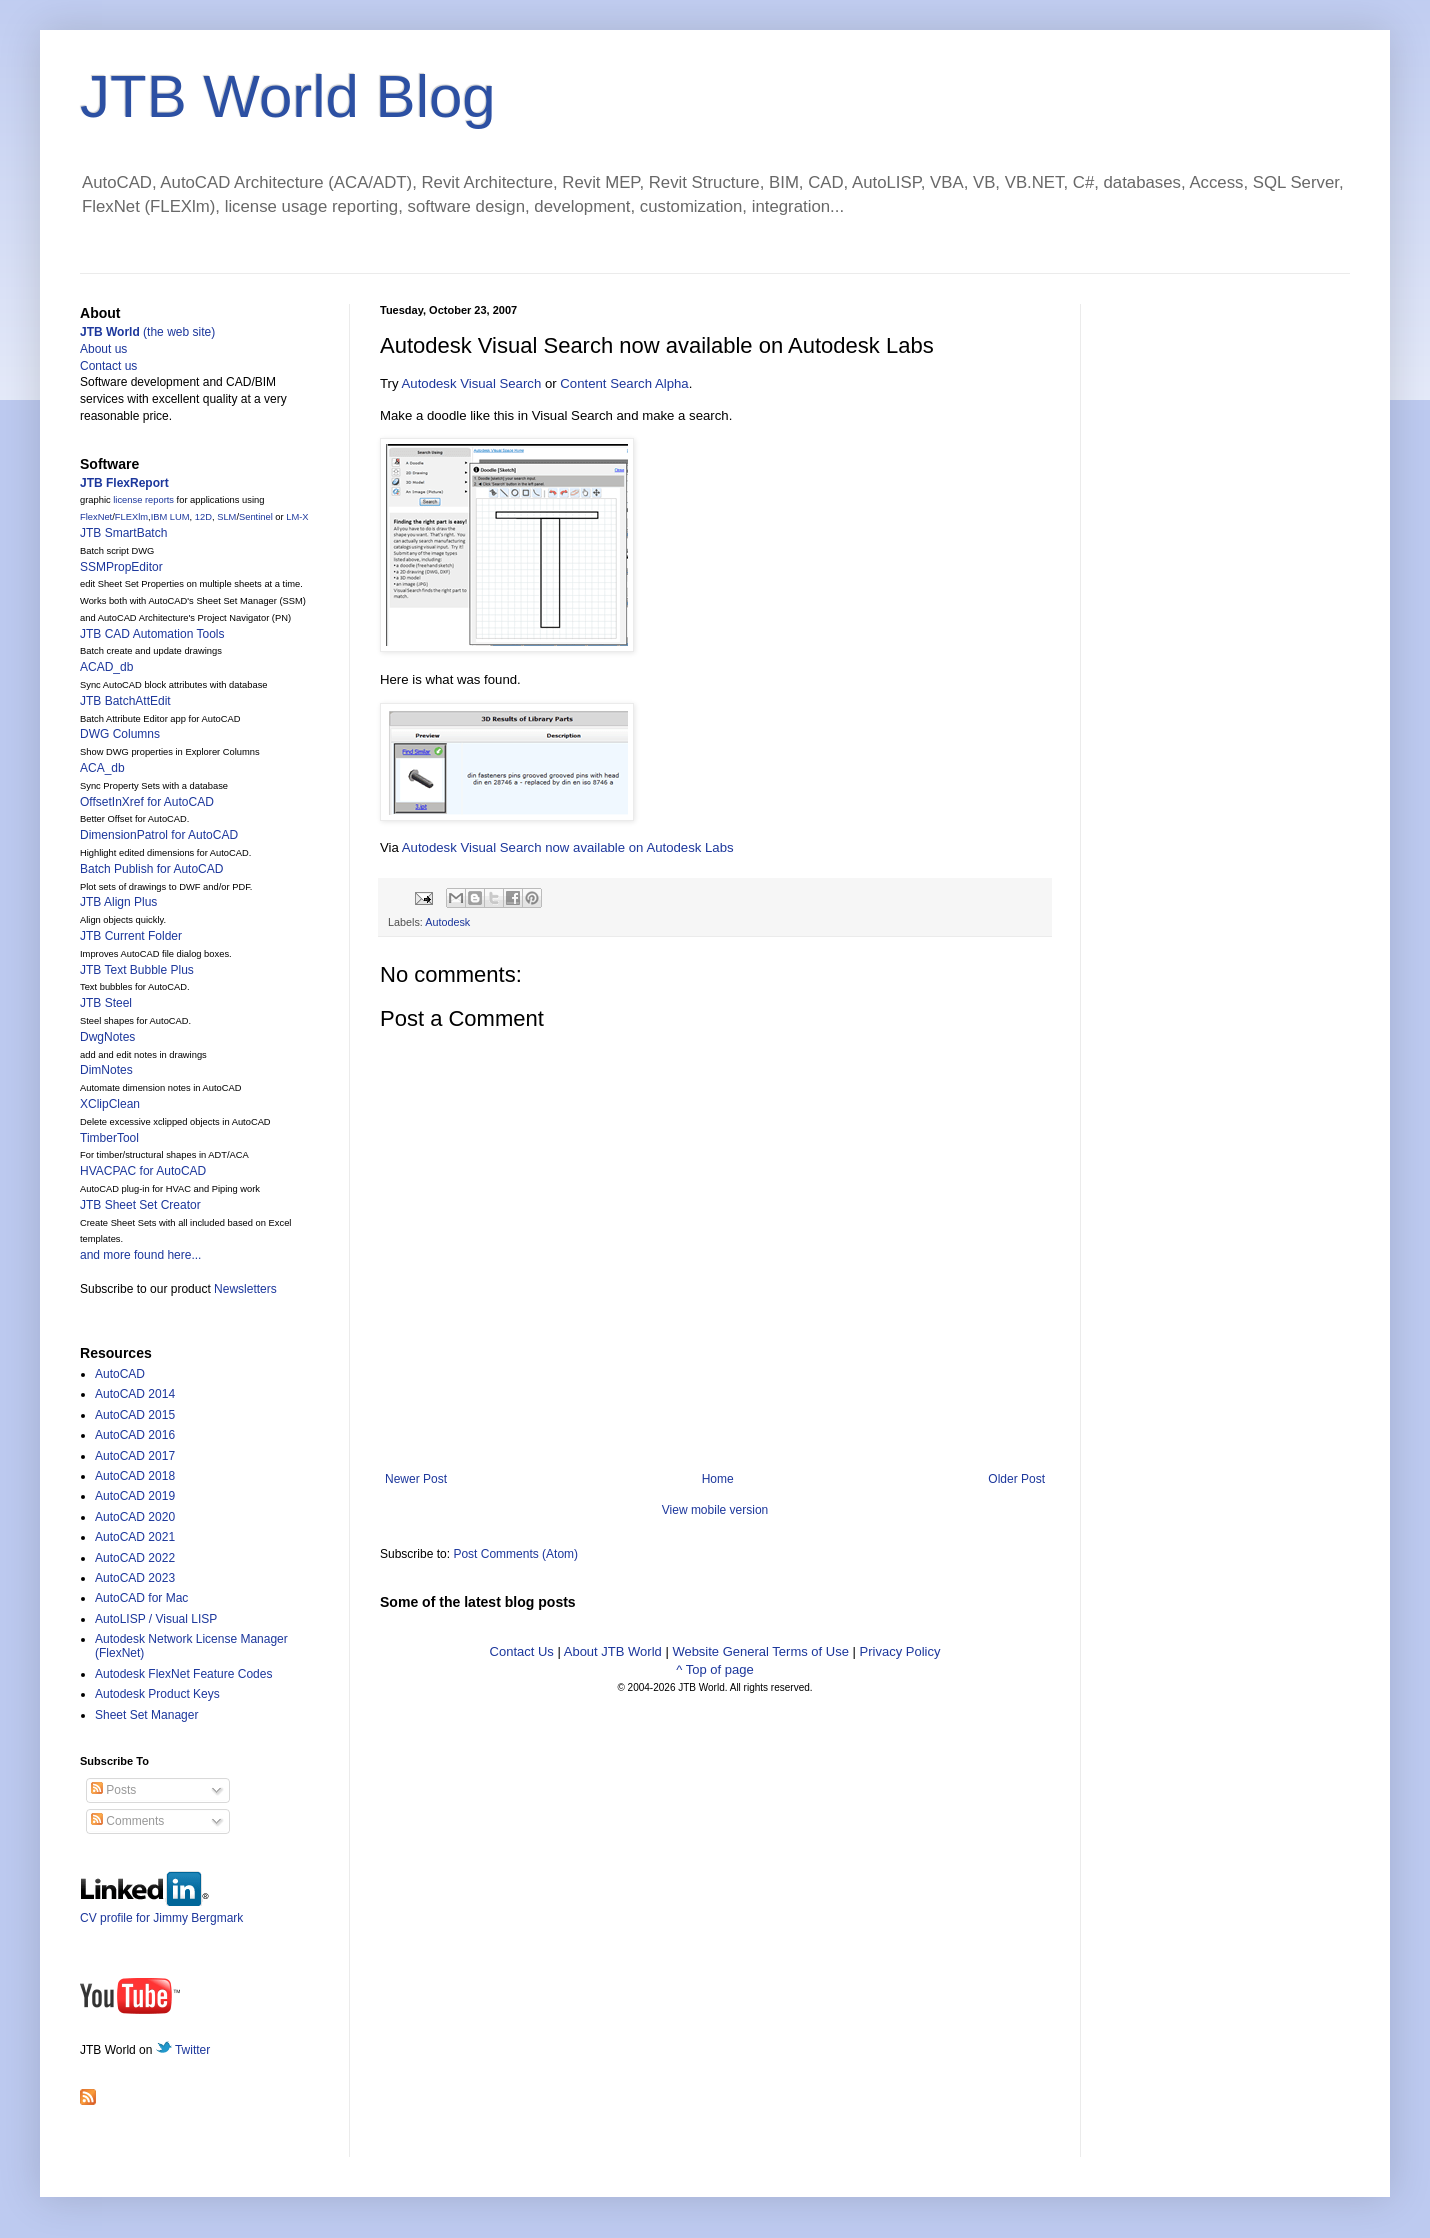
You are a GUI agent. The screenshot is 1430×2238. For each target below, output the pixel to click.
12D (203, 517)
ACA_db (102, 768)
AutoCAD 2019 (135, 1496)
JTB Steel (106, 1003)
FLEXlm (131, 517)
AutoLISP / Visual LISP (156, 1619)
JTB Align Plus (118, 902)
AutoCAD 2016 (135, 1435)
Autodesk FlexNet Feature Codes (183, 1674)
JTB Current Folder (131, 936)
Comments (127, 1821)
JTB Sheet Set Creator (140, 1205)
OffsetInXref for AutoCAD (147, 802)
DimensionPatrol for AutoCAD (159, 835)
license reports (143, 500)
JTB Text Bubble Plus (137, 970)
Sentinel (256, 517)
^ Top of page (714, 1669)
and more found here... (140, 1255)
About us (103, 349)
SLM (226, 517)
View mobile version (715, 1510)
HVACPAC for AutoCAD (143, 1171)
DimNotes (106, 1070)
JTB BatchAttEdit (125, 701)
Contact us (108, 366)
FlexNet (96, 517)
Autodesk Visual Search (472, 383)
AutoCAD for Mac (141, 1598)
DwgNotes (107, 1037)
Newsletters (245, 1289)
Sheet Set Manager (146, 1715)
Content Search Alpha (624, 383)
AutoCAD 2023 (135, 1578)
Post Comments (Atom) (515, 1554)
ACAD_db (106, 667)
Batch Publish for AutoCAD (151, 869)
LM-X (297, 517)
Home (718, 1479)
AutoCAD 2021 (135, 1537)
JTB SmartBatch (123, 533)
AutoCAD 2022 (135, 1558)
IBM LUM (170, 517)
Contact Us (522, 1651)
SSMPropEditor (121, 567)
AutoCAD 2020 (135, 1517)
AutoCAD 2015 (135, 1415)
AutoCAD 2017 (135, 1456)
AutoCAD (120, 1374)
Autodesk (447, 922)
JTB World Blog (288, 96)
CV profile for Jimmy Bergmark (161, 1910)
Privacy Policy (900, 1651)
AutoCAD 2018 (135, 1476)
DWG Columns (120, 734)
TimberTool (109, 1138)
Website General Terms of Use (760, 1651)
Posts (113, 1790)
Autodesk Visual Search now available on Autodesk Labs (568, 847)
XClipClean (110, 1104)
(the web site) (147, 332)
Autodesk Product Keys (157, 1694)
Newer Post (416, 1479)
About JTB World (613, 1651)
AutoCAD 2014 (135, 1394)
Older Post (1016, 1479)
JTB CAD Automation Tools (152, 634)
